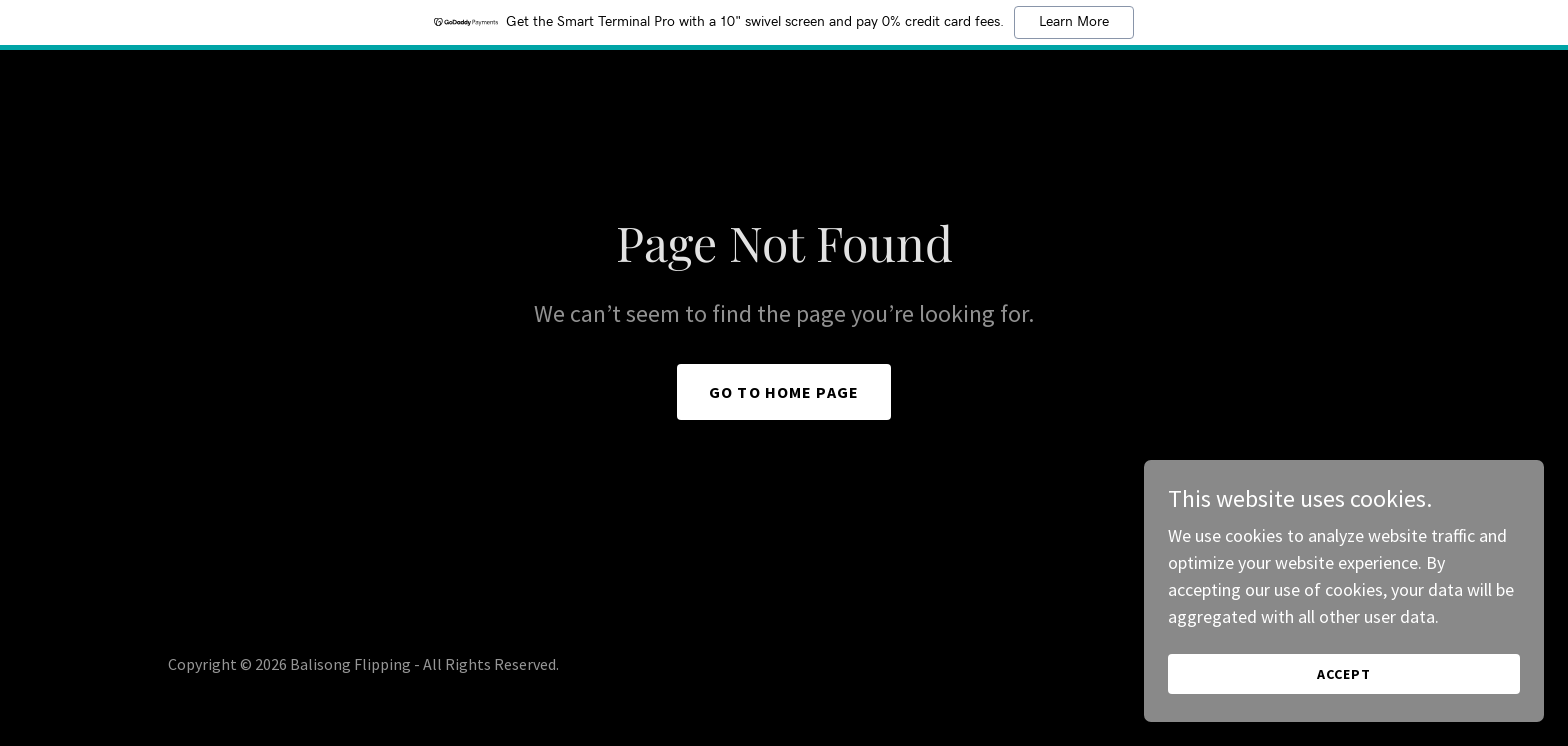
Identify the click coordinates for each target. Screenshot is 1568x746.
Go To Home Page (784, 392)
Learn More (1074, 22)
